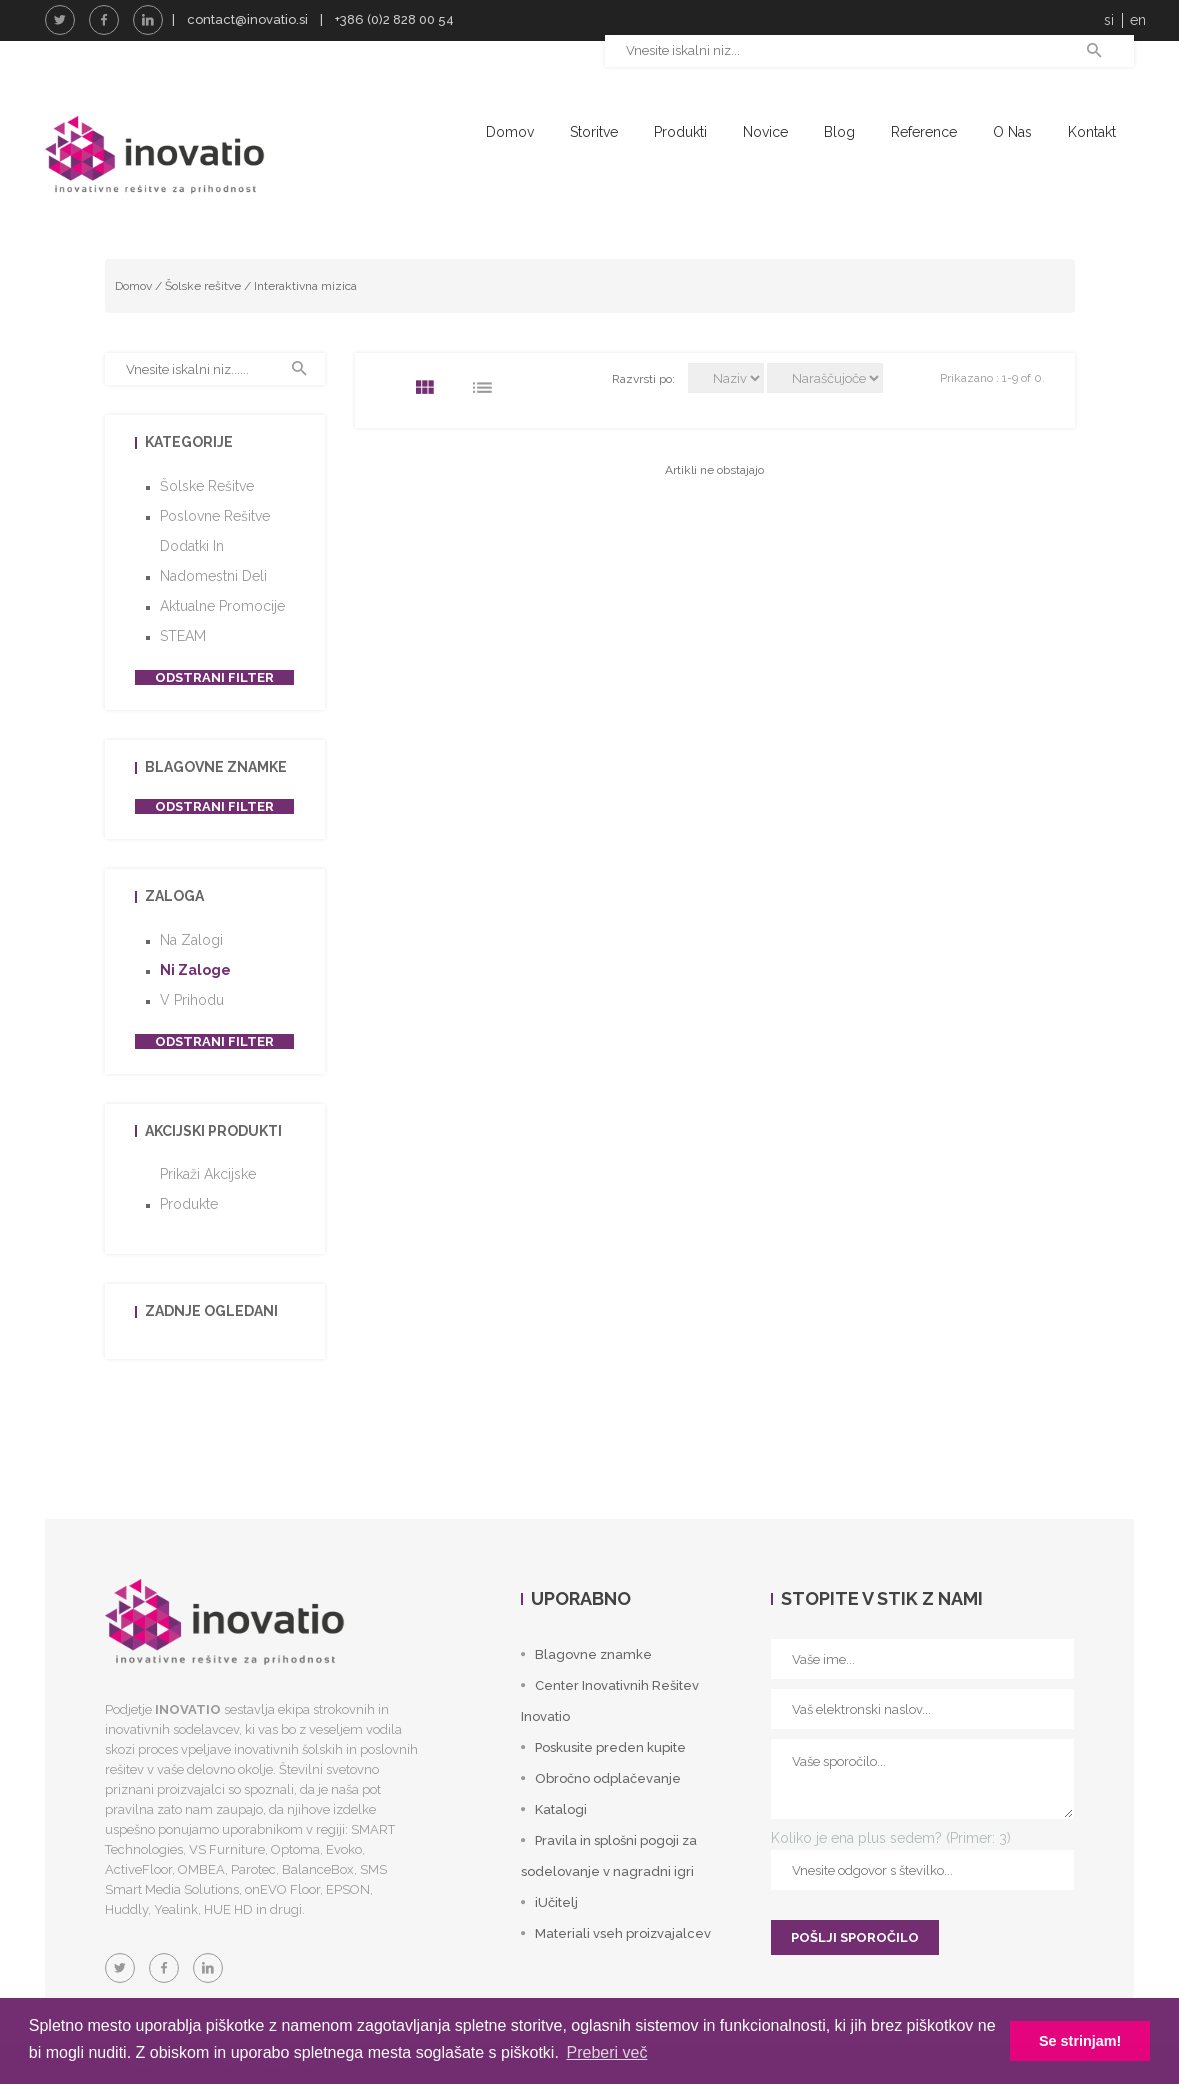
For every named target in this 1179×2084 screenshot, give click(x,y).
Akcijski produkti (213, 1131)
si (1109, 20)
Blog (839, 132)
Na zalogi (191, 940)
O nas (1012, 132)
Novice (765, 132)
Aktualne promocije (222, 606)
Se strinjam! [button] (1080, 2041)
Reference (924, 132)
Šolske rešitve (203, 286)
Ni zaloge (195, 970)
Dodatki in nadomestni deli (213, 561)
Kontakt (1092, 132)
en (1138, 20)
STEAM (183, 636)
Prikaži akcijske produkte (208, 1189)
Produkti (680, 132)
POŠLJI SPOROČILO (855, 1937)
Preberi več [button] (606, 2052)
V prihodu (192, 1000)
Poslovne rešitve (215, 516)
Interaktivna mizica (305, 286)
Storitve (594, 132)
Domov (510, 132)
